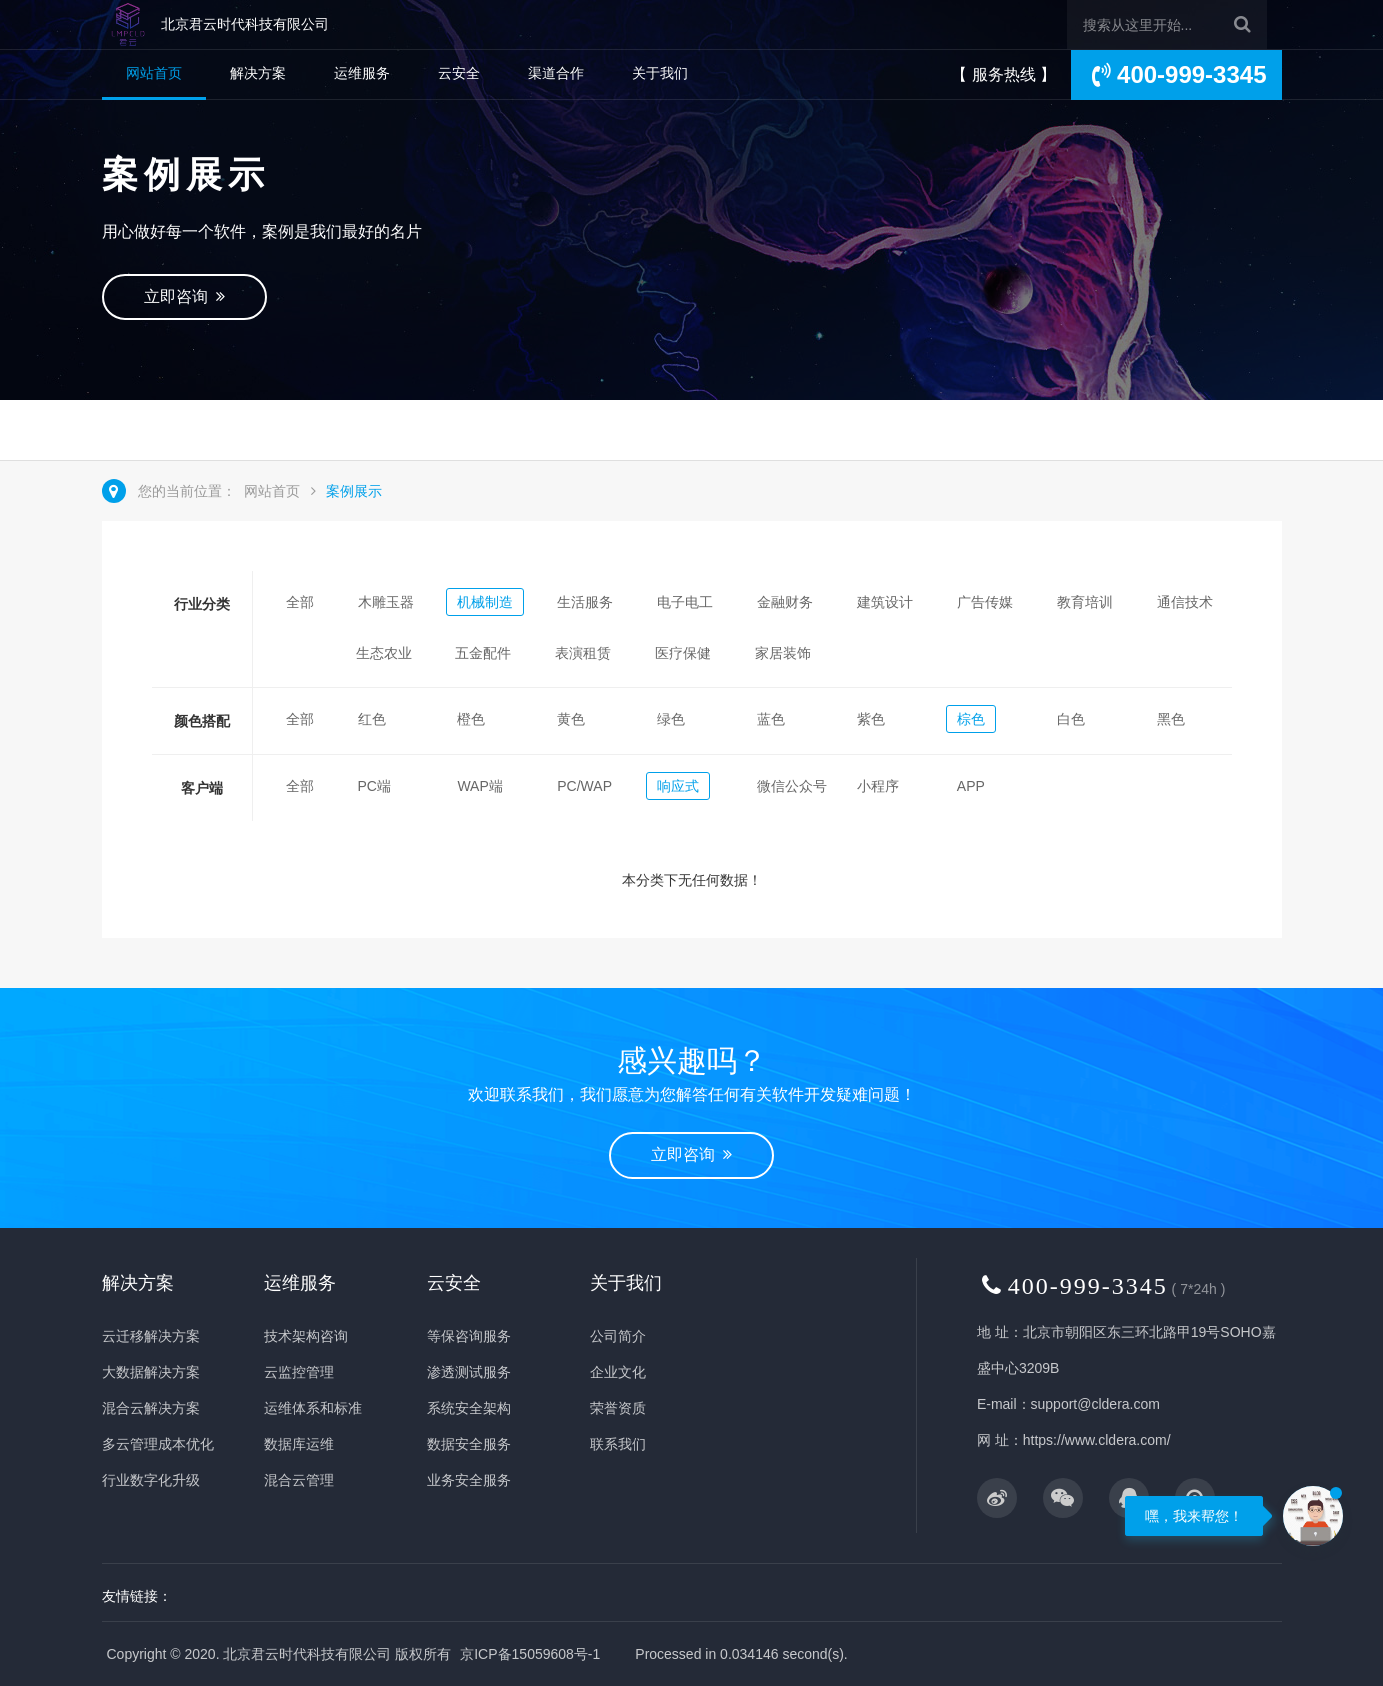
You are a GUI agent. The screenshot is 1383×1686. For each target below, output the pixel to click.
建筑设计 (885, 602)
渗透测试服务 (469, 1372)
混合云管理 (299, 1480)
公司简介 (618, 1336)
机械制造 (485, 602)
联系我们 (618, 1444)
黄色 (571, 719)
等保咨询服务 (469, 1336)
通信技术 (1185, 602)
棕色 (971, 719)
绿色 (671, 719)
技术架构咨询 (306, 1336)
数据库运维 (299, 1444)
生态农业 (384, 653)
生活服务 (585, 602)
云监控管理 (299, 1372)
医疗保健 (683, 653)
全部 (300, 602)
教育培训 (1085, 602)
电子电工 (685, 602)
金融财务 (785, 602)
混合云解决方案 (151, 1408)
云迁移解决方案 (151, 1336)
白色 (1071, 719)
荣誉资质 (618, 1408)
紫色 (871, 719)
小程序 (878, 786)
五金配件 (483, 653)
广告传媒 (985, 602)
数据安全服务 (469, 1444)
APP (971, 786)
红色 (372, 719)
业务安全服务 (469, 1480)
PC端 (374, 786)
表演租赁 (583, 653)
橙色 (471, 719)
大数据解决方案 (151, 1372)
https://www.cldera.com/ (1097, 1440)
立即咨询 (185, 296)
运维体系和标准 (313, 1408)
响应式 (678, 786)
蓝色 (771, 719)
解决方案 (258, 73)
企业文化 (618, 1372)
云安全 (459, 73)
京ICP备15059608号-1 (530, 1654)
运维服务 (362, 73)
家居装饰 (783, 653)
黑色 (1171, 719)
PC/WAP (584, 786)
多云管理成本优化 (158, 1444)
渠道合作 (556, 73)
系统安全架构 (469, 1408)
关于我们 (660, 73)
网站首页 (154, 73)
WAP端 (479, 786)
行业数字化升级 (151, 1480)
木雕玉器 (386, 602)
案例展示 (354, 491)
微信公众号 (792, 786)
